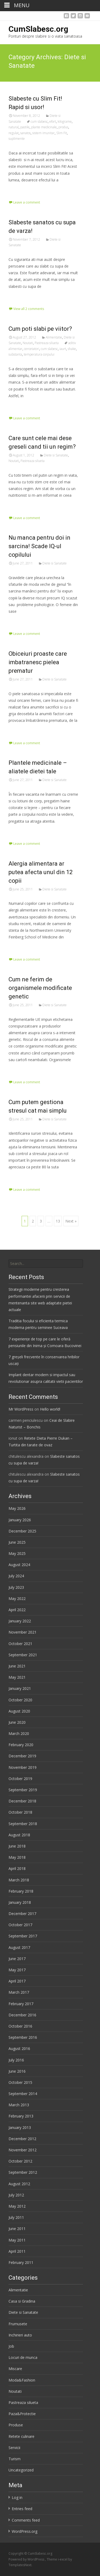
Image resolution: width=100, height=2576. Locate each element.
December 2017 (22, 1913)
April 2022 (17, 1609)
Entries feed (22, 2508)
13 (58, 1221)
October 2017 (20, 1924)
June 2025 (17, 1542)
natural (14, 127)
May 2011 (17, 2240)
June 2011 (17, 2228)
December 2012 (22, 2138)
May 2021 (17, 1677)
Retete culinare (21, 2436)
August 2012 (19, 2183)
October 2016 (20, 2026)
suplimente (17, 138)
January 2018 (20, 1902)
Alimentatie (54, 337)
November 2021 (23, 1632)
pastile (25, 127)
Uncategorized (21, 2470)
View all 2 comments (28, 308)
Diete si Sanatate (56, 455)
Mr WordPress (21, 1409)
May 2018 (17, 1857)
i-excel (63, 2559)
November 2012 (23, 2149)
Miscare (15, 2368)
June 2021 (17, 1666)
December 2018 (22, 1800)
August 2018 (19, 1834)
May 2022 (17, 1598)
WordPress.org (24, 2531)
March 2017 (19, 1992)
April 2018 (17, 1868)
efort (52, 121)
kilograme (65, 121)
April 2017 (17, 1981)
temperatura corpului (39, 354)
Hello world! (50, 1409)
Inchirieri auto (20, 2335)
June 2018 (17, 1846)
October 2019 (20, 1778)
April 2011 (17, 2251)
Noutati (28, 343)
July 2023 (16, 1587)
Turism (15, 2458)
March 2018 (19, 1879)
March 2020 (19, 1733)
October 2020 (20, 1699)
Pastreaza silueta (47, 343)
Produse (16, 2424)
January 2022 (20, 1620)
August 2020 (19, 1711)
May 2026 (17, 1508)
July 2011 (16, 2217)
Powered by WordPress (27, 2559)
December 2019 (22, 1755)
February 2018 (21, 1891)
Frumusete (18, 2323)
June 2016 (17, 2071)
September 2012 (23, 2172)
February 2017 (21, 2003)
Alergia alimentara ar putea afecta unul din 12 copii (41, 872)
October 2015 (20, 2082)
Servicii (14, 2447)
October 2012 (20, 2161)
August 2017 (19, 1947)
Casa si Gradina (22, 2301)
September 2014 (23, 2093)
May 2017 (17, 1969)
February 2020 (21, 1744)
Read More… (20, 189)
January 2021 (20, 1688)
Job (11, 2346)
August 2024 (19, 1564)
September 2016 (23, 2037)
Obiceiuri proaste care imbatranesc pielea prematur (38, 662)
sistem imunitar (43, 133)
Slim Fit (61, 133)
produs (63, 127)
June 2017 (17, 1958)
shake (72, 349)
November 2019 (23, 1767)
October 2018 (20, 1812)
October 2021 (20, 1643)
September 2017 (23, 1935)
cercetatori (31, 349)
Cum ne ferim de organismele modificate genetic (40, 988)
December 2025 (22, 1531)
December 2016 (22, 2014)
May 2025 (17, 1553)
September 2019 (23, 1789)
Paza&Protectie (22, 2413)
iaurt (62, 349)
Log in (17, 2497)
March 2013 (19, 2104)
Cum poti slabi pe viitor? (40, 328)
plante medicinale (44, 127)
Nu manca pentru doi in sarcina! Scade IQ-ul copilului (39, 546)
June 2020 (17, 1722)
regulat (14, 133)
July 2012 (16, 2194)
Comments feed (26, 2520)
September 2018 (23, 1823)
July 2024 (16, 1575)
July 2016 (16, 2060)
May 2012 (17, 2206)
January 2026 (20, 1519)
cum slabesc (39, 121)
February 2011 (21, 2262)
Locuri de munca (23, 2357)
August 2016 (19, 2048)
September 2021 (23, 1654)
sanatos (25, 133)
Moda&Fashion (22, 2380)
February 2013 (21, 2116)
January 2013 (20, 2127)
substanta (15, 354)
